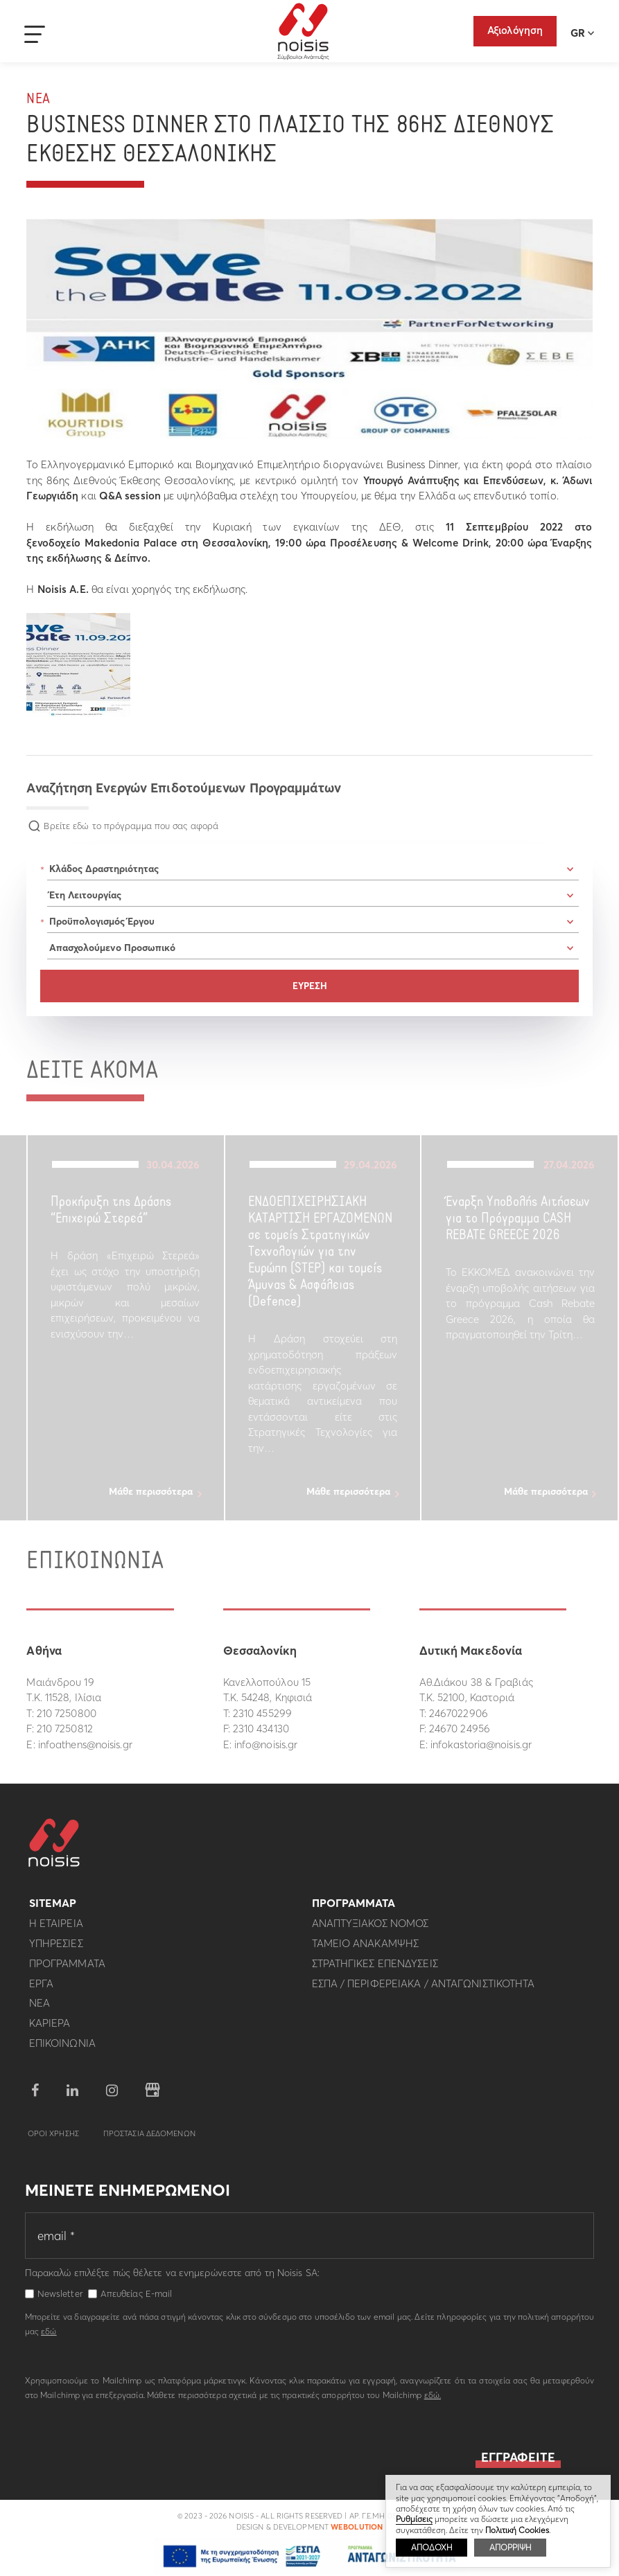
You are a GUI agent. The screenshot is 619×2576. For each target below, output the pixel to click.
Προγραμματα (67, 1968)
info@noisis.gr (265, 1744)
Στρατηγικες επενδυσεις (375, 1968)
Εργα (41, 1988)
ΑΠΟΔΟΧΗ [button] (431, 2547)
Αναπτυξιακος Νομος (370, 1928)
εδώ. (432, 2400)
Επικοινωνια (62, 2047)
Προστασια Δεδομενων (149, 2138)
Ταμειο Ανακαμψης (365, 1948)
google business (152, 2095)
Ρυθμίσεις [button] (414, 2519)
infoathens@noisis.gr (85, 1744)
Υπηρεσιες (56, 1948)
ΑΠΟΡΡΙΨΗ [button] (510, 2547)
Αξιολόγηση (515, 30)
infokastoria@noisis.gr (481, 1744)
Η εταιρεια (56, 1928)
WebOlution (357, 2532)
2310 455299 (262, 1713)
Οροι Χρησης (53, 2138)
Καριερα (50, 2027)
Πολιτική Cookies (517, 2530)
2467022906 (458, 1713)
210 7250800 (66, 1713)
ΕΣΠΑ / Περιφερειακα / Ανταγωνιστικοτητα (423, 1988)
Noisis (303, 32)
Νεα (37, 99)
